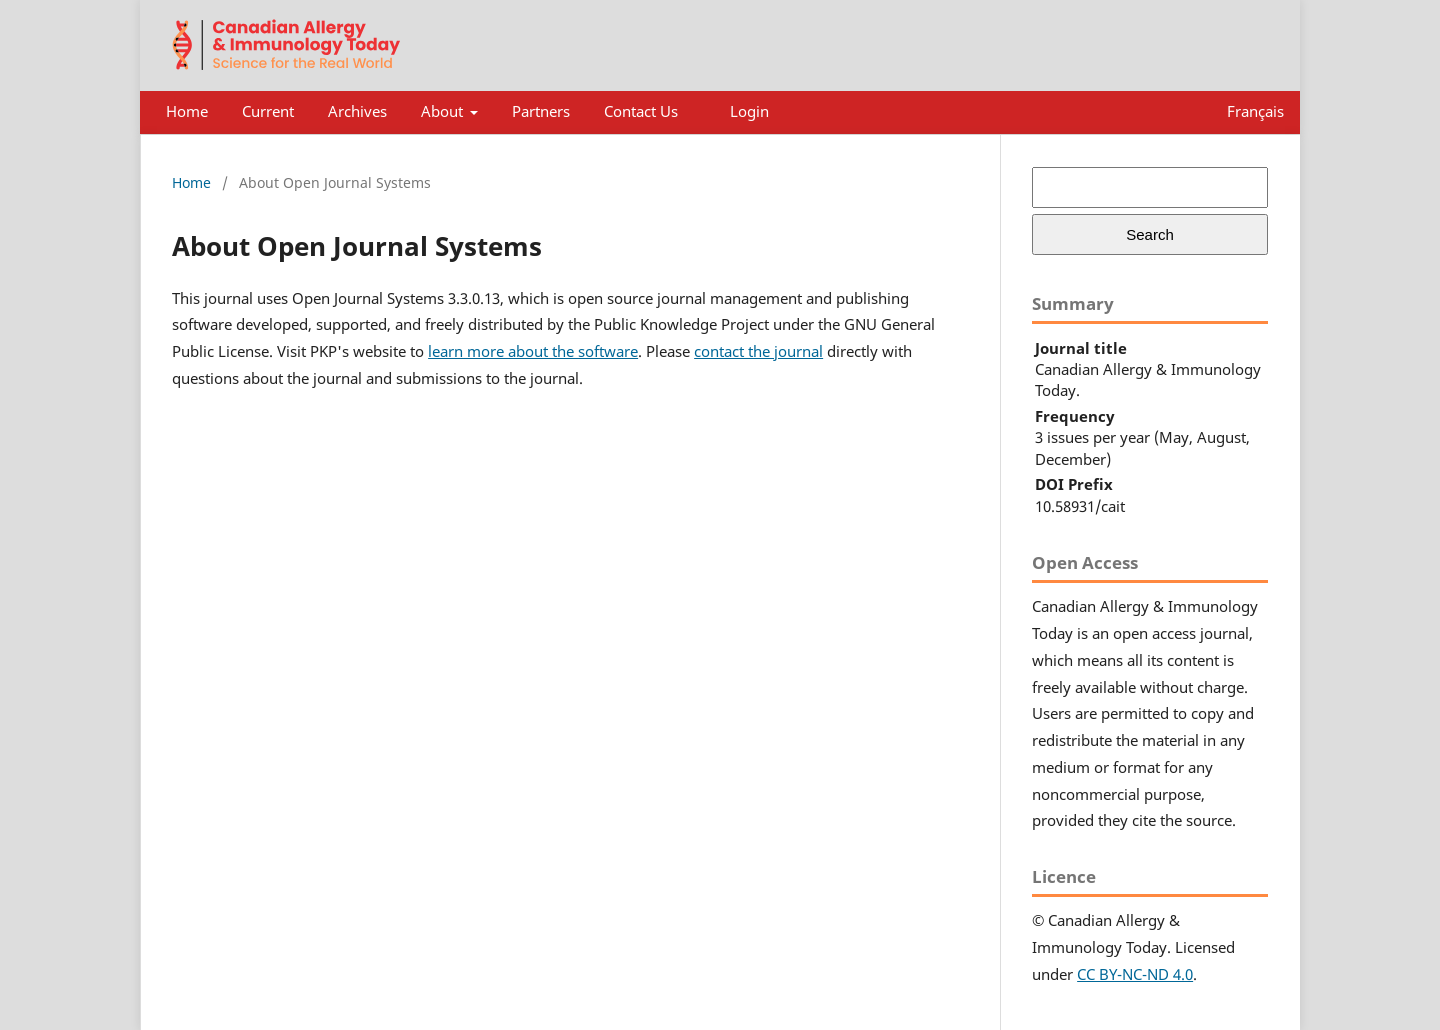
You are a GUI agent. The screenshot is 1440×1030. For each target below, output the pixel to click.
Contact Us (641, 111)
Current (268, 111)
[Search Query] (1150, 187)
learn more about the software (533, 351)
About (444, 111)
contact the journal (758, 351)
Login (749, 111)
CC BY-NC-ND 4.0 (1135, 974)
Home (187, 111)
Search (1150, 234)
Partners (541, 111)
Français (1255, 111)
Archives (357, 111)
